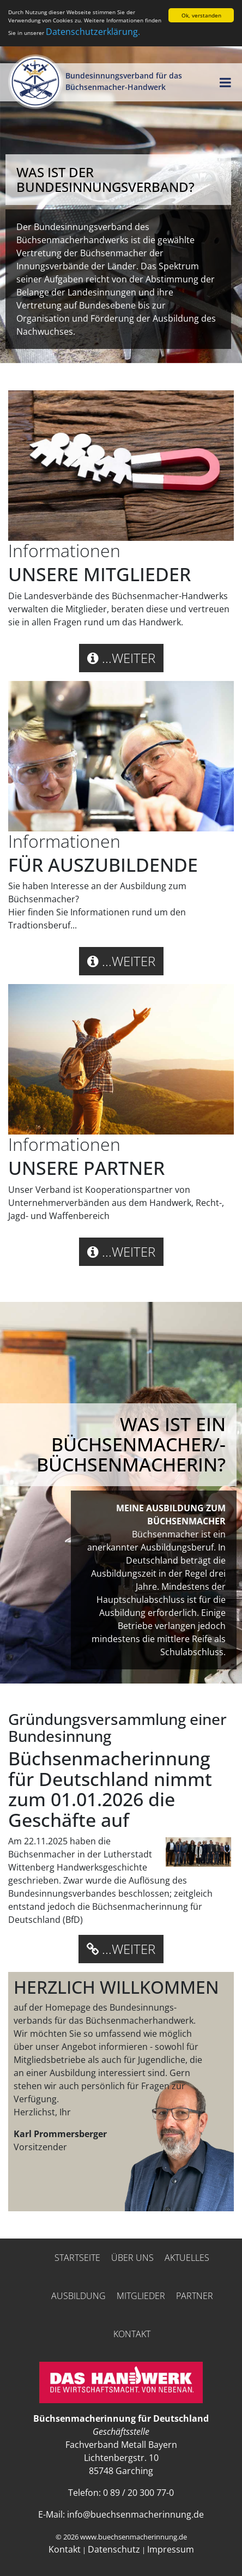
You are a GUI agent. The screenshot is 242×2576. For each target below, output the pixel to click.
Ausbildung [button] (78, 2296)
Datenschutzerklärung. (93, 32)
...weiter (121, 658)
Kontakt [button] (131, 2334)
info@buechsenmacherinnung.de (135, 2514)
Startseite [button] (77, 2258)
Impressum (170, 2549)
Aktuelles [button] (187, 2258)
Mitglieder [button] (141, 2296)
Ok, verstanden (201, 15)
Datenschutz (114, 2549)
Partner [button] (194, 2296)
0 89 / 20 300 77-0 (138, 2493)
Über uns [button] (132, 2258)
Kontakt (65, 2549)
